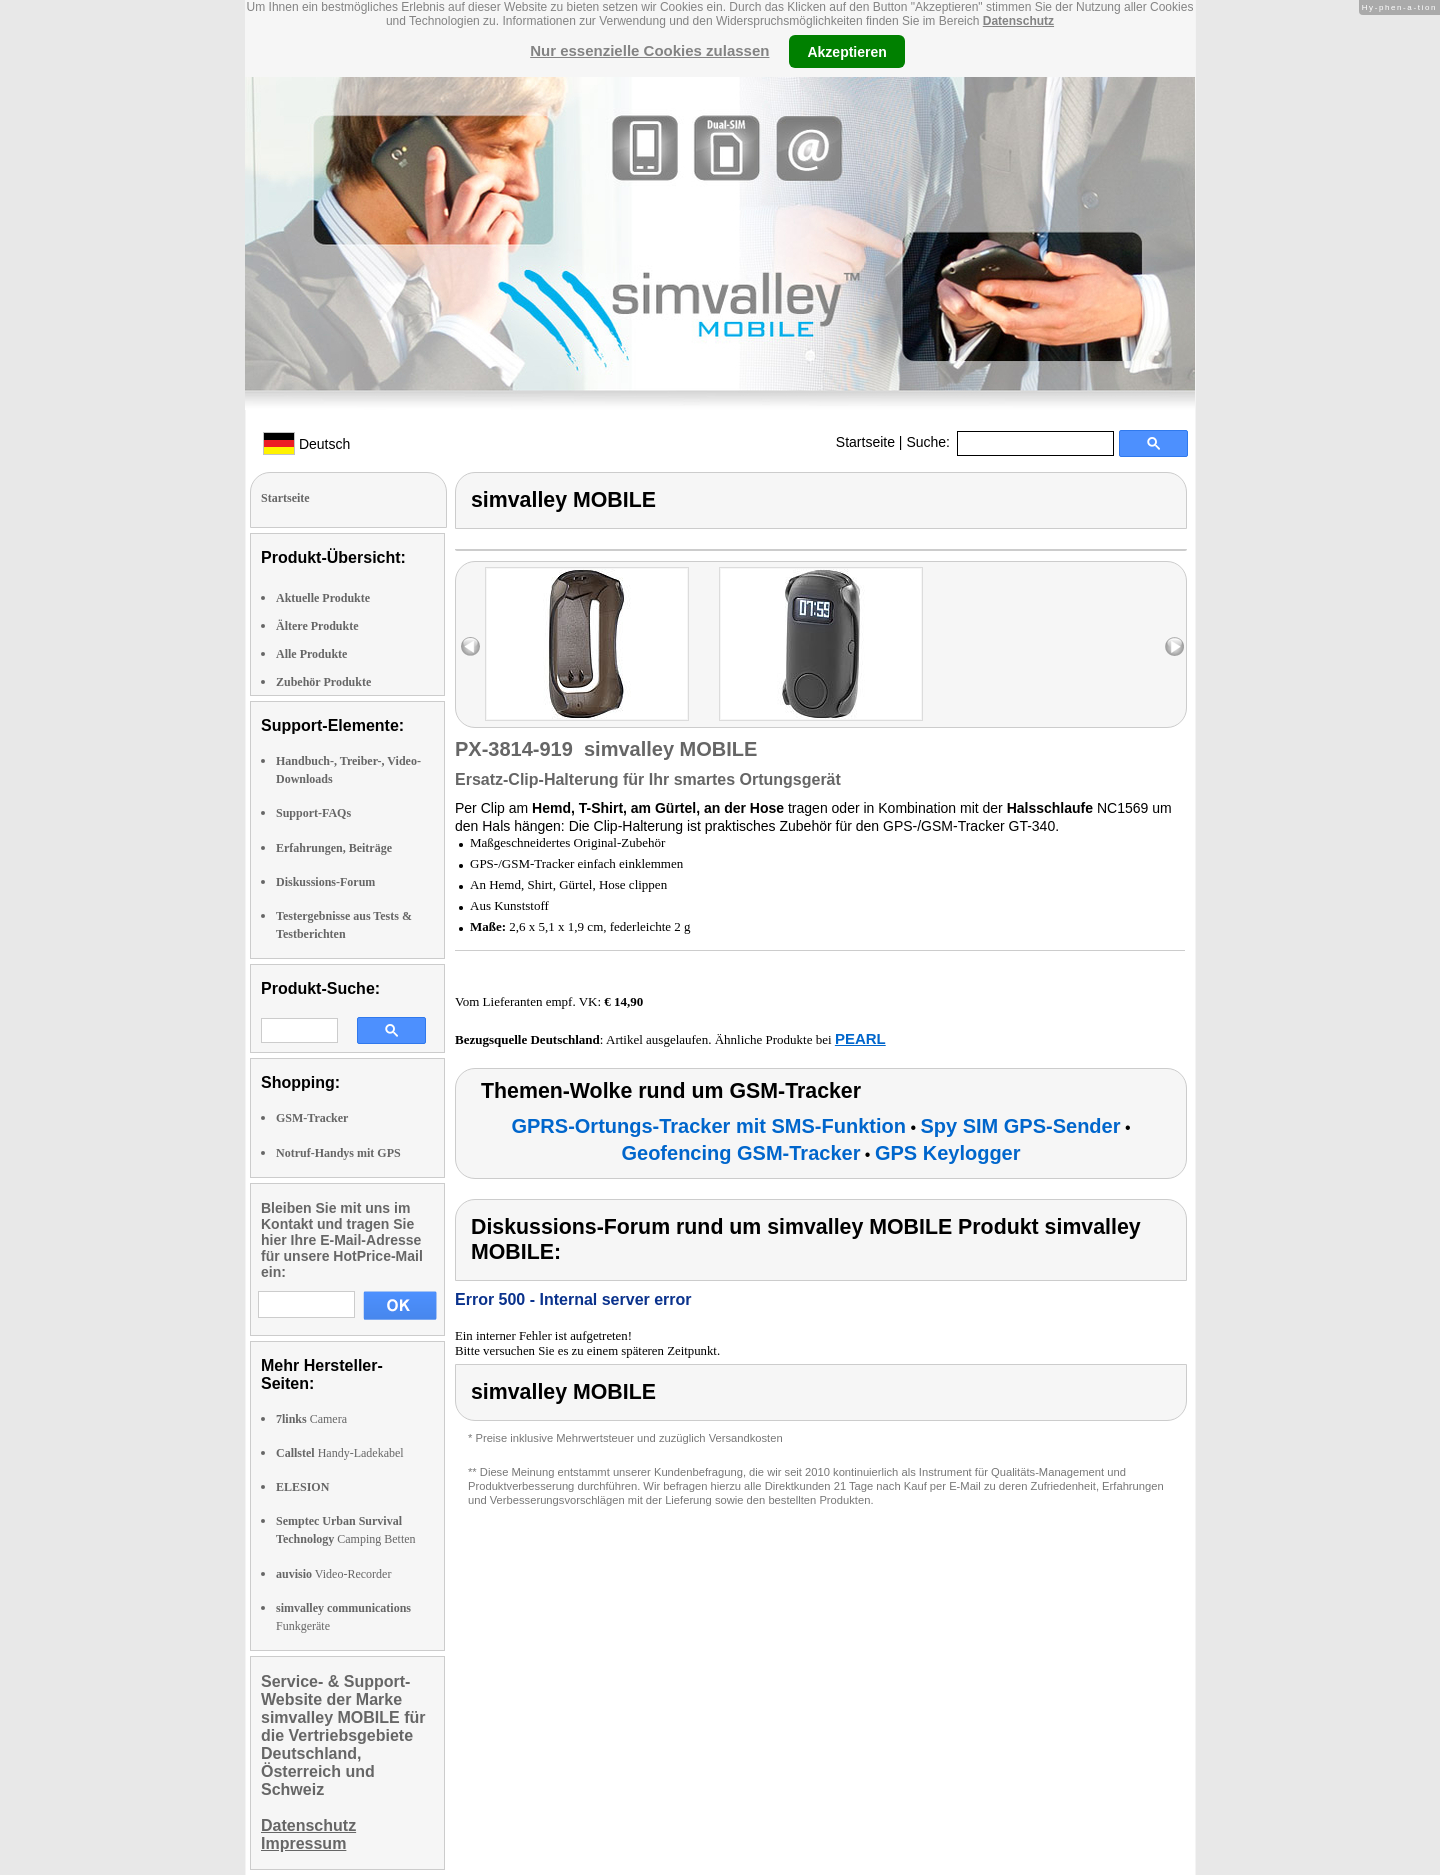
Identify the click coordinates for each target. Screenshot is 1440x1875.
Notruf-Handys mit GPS (338, 1153)
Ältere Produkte (317, 626)
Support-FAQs (313, 813)
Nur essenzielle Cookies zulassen (649, 50)
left (470, 646)
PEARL (860, 1038)
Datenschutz (1018, 21)
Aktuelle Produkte (323, 598)
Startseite (865, 442)
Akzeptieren (846, 51)
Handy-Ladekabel (340, 1453)
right (1174, 646)
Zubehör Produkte (323, 682)
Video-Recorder (333, 1574)
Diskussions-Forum (325, 882)
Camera (311, 1419)
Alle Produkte (311, 654)
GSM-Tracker (312, 1118)
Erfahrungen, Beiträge (334, 848)
